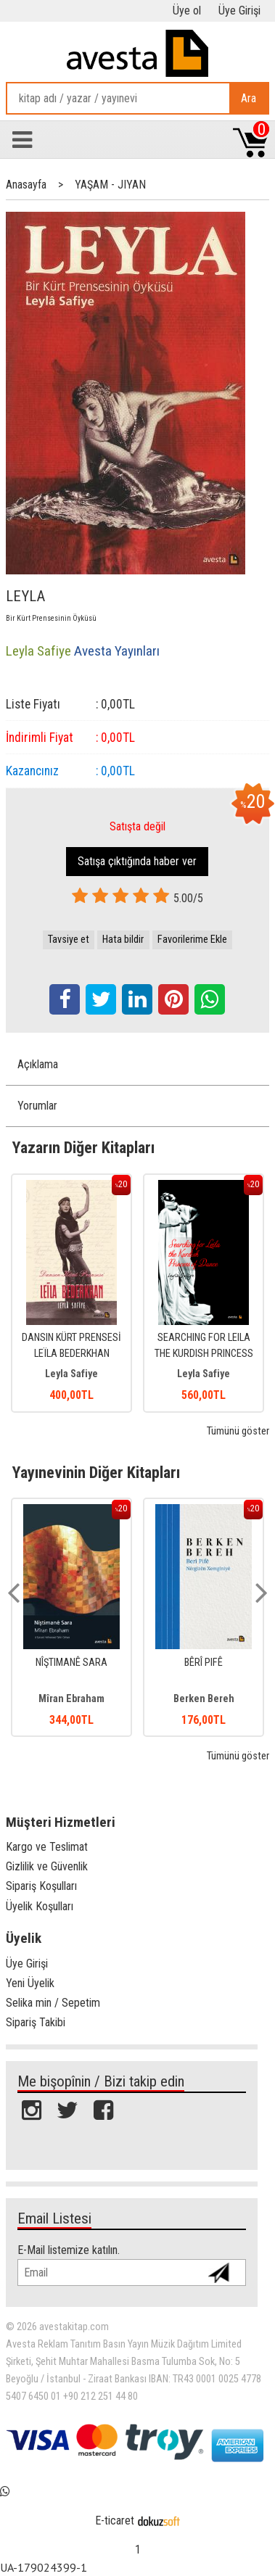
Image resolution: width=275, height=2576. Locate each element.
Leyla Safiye (71, 1374)
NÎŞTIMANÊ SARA (71, 1662)
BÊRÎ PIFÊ (203, 1662)
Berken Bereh (203, 1699)
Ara (248, 98)
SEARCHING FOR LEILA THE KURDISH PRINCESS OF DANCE (204, 1353)
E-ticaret (114, 2520)
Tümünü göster (238, 1431)
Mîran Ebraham (71, 1699)
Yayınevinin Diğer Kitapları (96, 1472)
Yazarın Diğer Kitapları (83, 1147)
